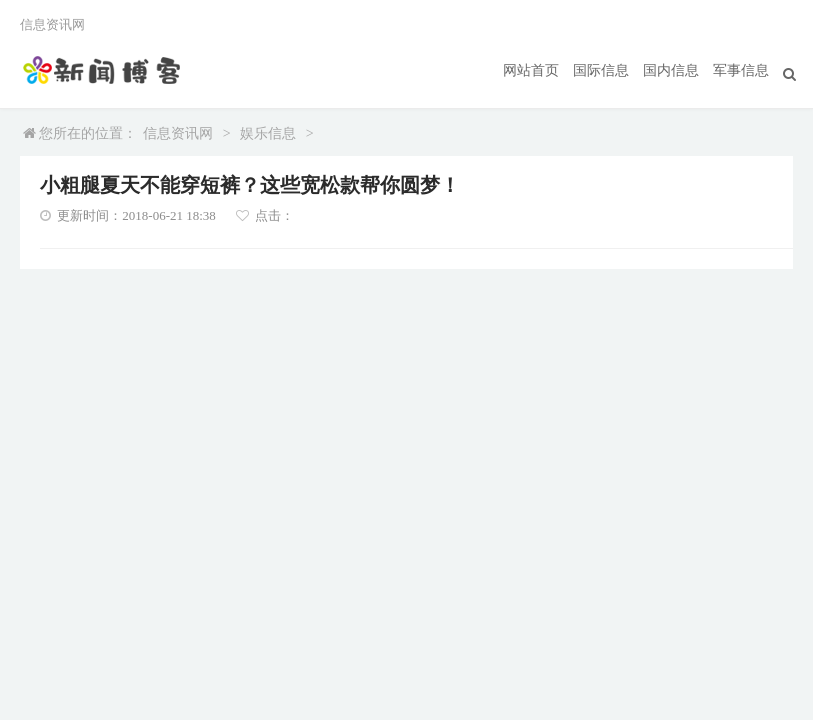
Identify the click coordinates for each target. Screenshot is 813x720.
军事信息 (741, 70)
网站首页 (531, 70)
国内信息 (671, 70)
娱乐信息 (268, 133)
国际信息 (601, 70)
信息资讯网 (178, 133)
